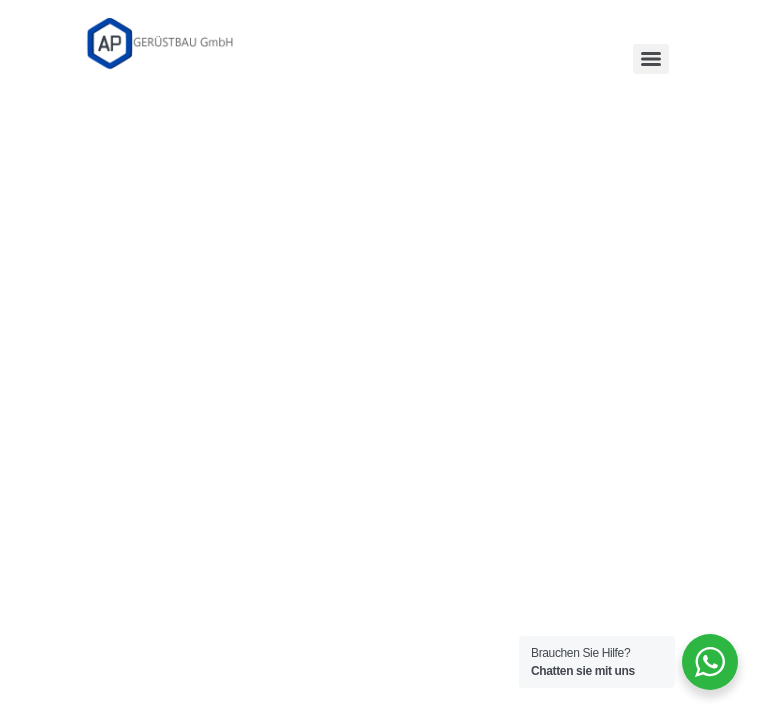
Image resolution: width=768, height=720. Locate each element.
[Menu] (651, 59)
